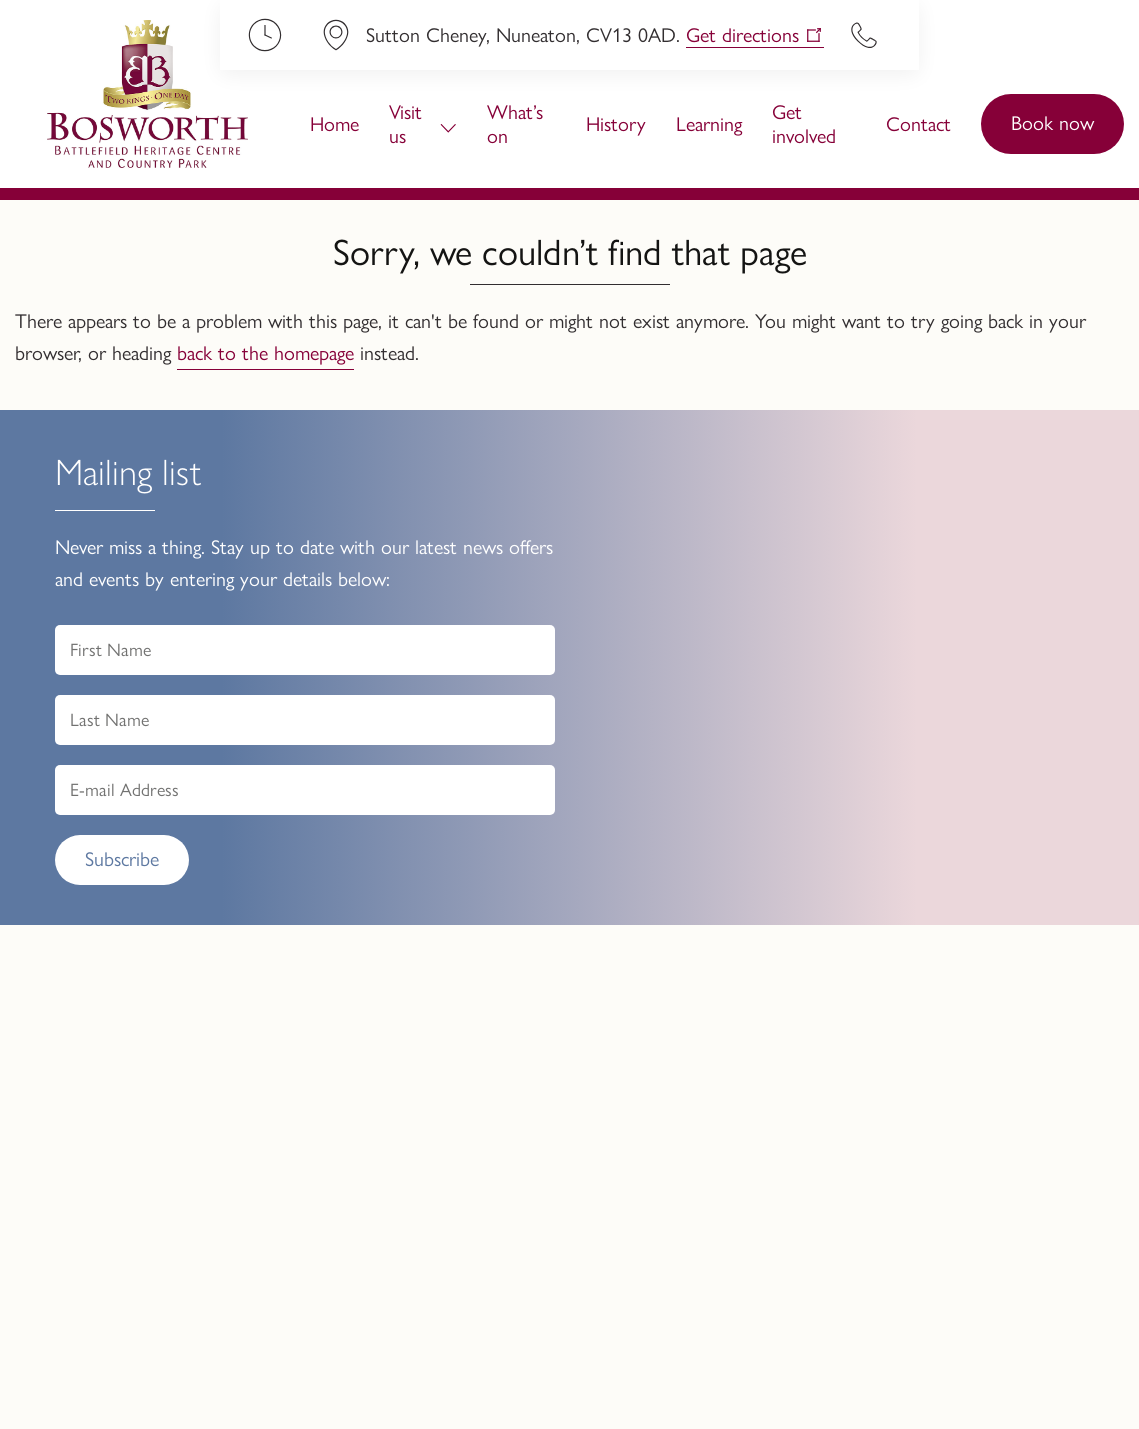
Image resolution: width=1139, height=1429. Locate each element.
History (616, 124)
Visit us (405, 124)
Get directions (742, 35)
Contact (918, 124)
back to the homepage (265, 353)
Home (334, 124)
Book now (1052, 123)
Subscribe (122, 859)
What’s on (515, 124)
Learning (709, 124)
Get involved (804, 124)
